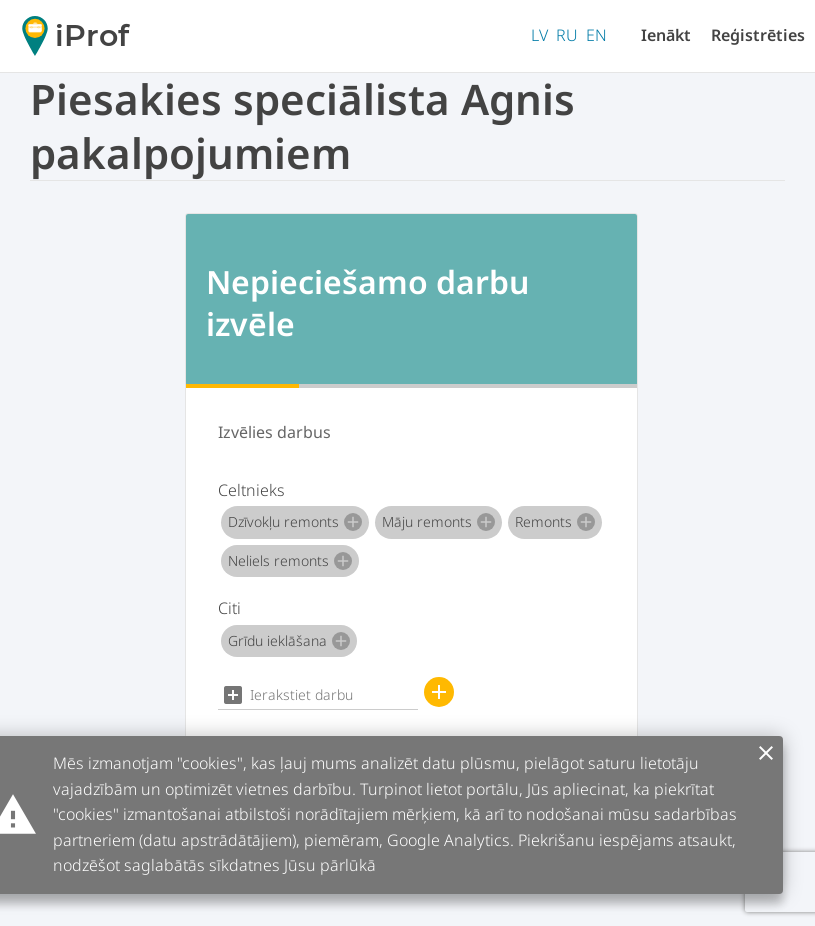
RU (567, 35)
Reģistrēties (758, 35)
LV (539, 35)
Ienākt (666, 35)
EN (596, 35)
